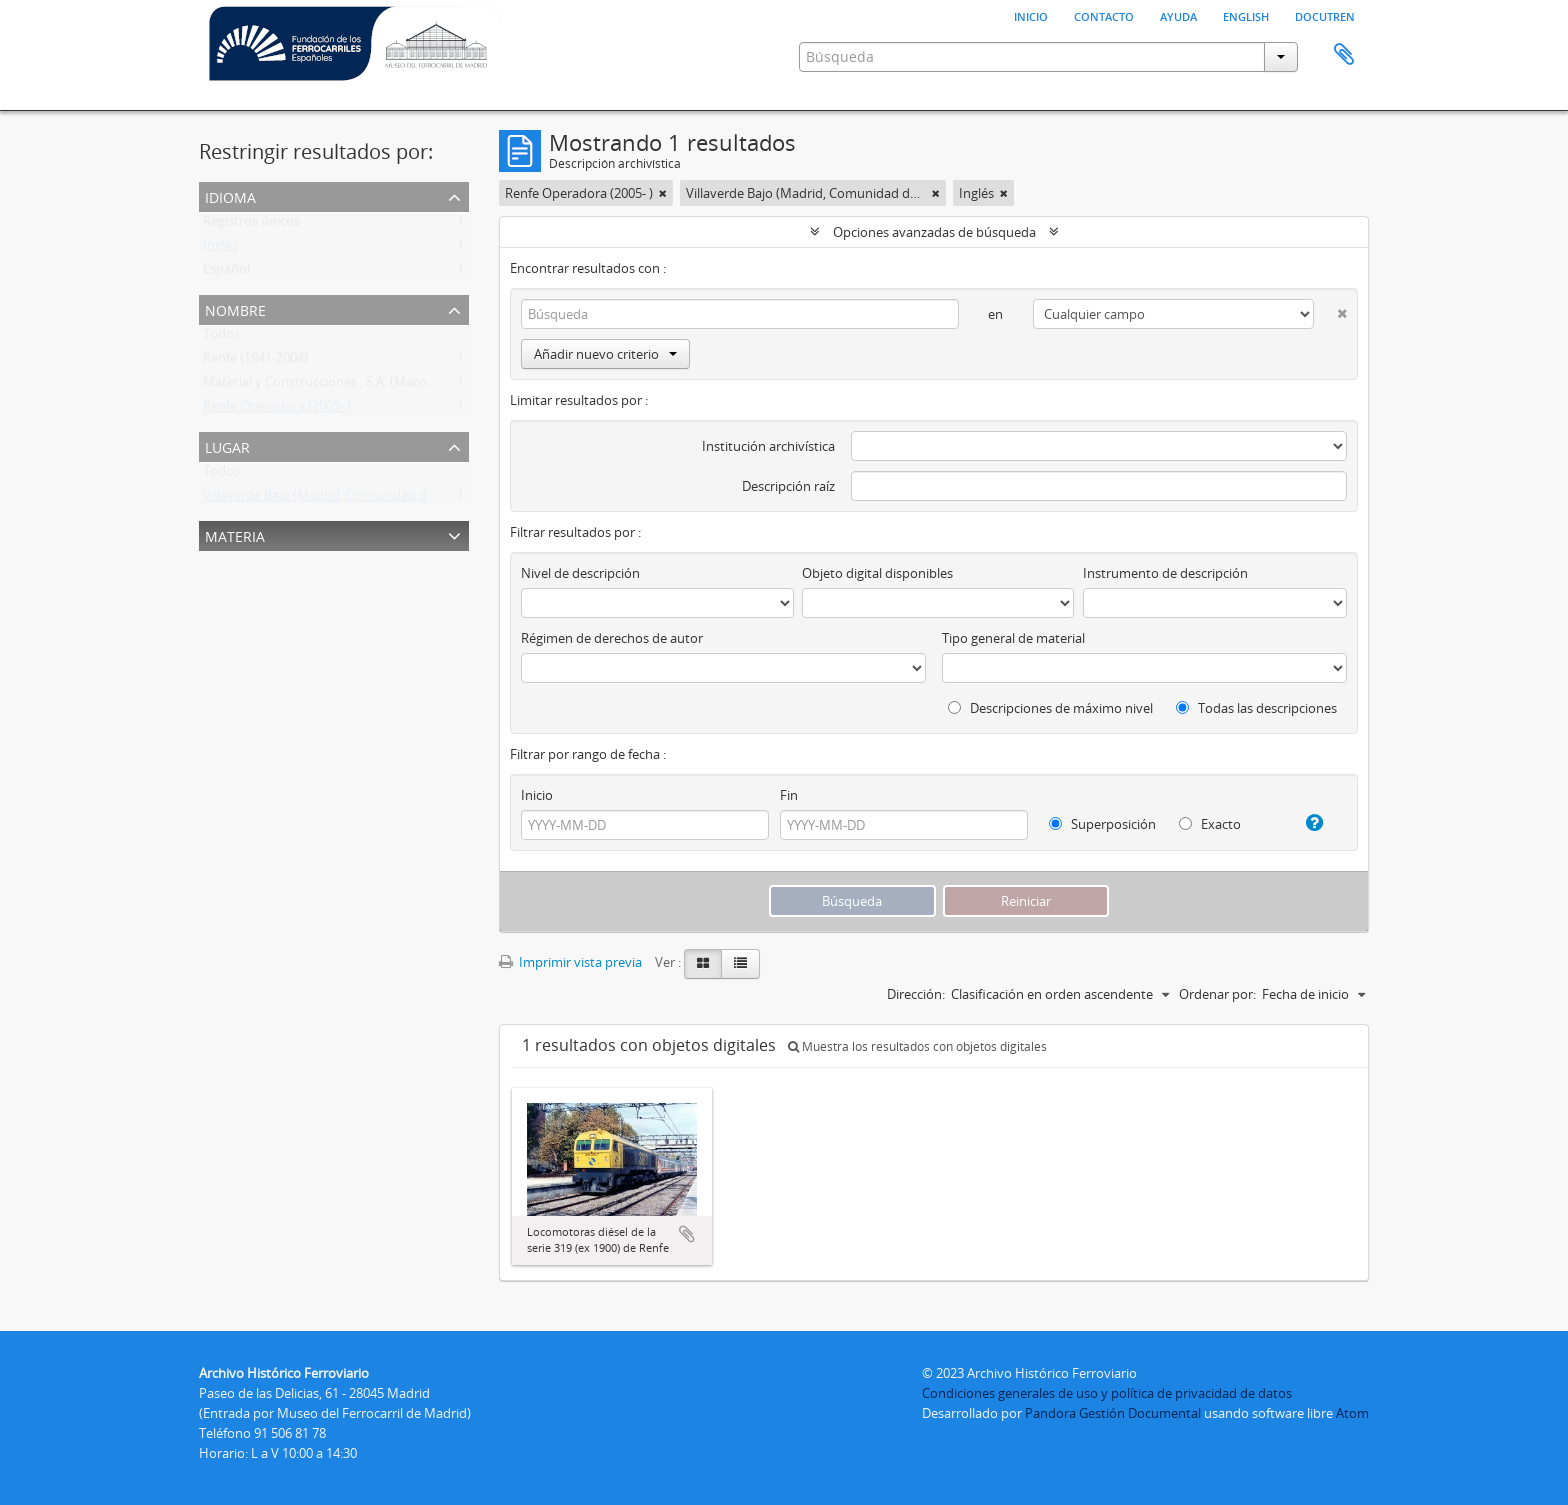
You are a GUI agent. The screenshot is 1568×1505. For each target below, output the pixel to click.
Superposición (1102, 824)
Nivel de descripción (580, 573)
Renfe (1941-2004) (255, 362)
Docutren (1325, 15)
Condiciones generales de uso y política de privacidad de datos (1107, 1393)
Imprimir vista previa (570, 962)
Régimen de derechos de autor (612, 638)
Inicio (1031, 15)
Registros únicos (251, 225)
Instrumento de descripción (1165, 573)
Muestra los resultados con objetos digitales (917, 1046)
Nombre (235, 308)
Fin (789, 795)
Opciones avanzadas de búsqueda (934, 232)
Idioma (230, 195)
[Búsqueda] (740, 314)
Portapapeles (1344, 55)
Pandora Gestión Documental (1113, 1413)
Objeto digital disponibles (877, 573)
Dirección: (916, 994)
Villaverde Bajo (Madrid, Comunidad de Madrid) (343, 499)
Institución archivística (768, 446)
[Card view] (703, 964)
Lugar (227, 445)
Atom (1352, 1413)
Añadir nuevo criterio (605, 354)
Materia (235, 534)
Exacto (1210, 824)
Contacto (1104, 15)
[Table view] (740, 964)
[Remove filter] (663, 193)
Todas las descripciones (1256, 708)
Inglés (220, 249)
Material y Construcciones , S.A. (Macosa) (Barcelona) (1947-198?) (393, 386)
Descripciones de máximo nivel (1050, 708)
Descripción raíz (788, 486)
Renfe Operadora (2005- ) (277, 410)
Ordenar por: (1217, 994)
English (1246, 15)
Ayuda (1178, 15)
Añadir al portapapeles (687, 1234)
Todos (221, 338)
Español (226, 273)
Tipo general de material (1013, 638)
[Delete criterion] (1330, 309)
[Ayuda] (1306, 823)
